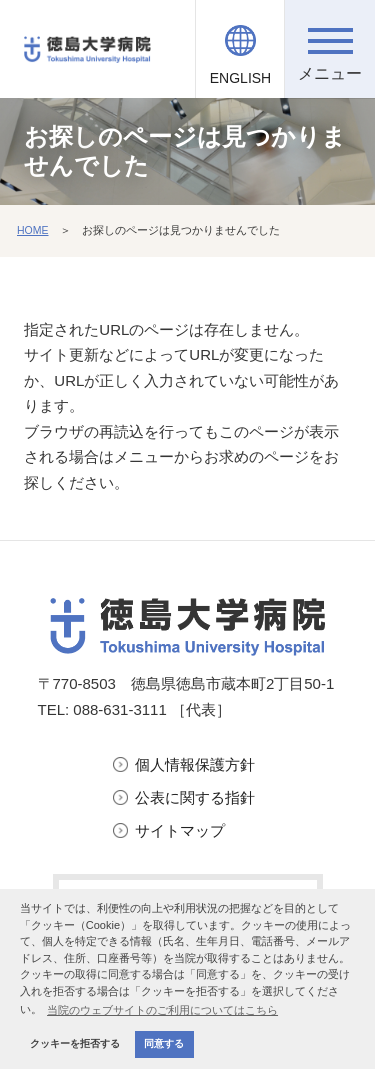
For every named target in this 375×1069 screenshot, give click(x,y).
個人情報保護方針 (195, 764)
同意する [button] (164, 1043)
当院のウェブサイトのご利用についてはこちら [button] (162, 1010)
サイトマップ (180, 830)
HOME (33, 230)
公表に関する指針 (195, 797)
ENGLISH (240, 78)
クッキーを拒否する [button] (75, 1043)
